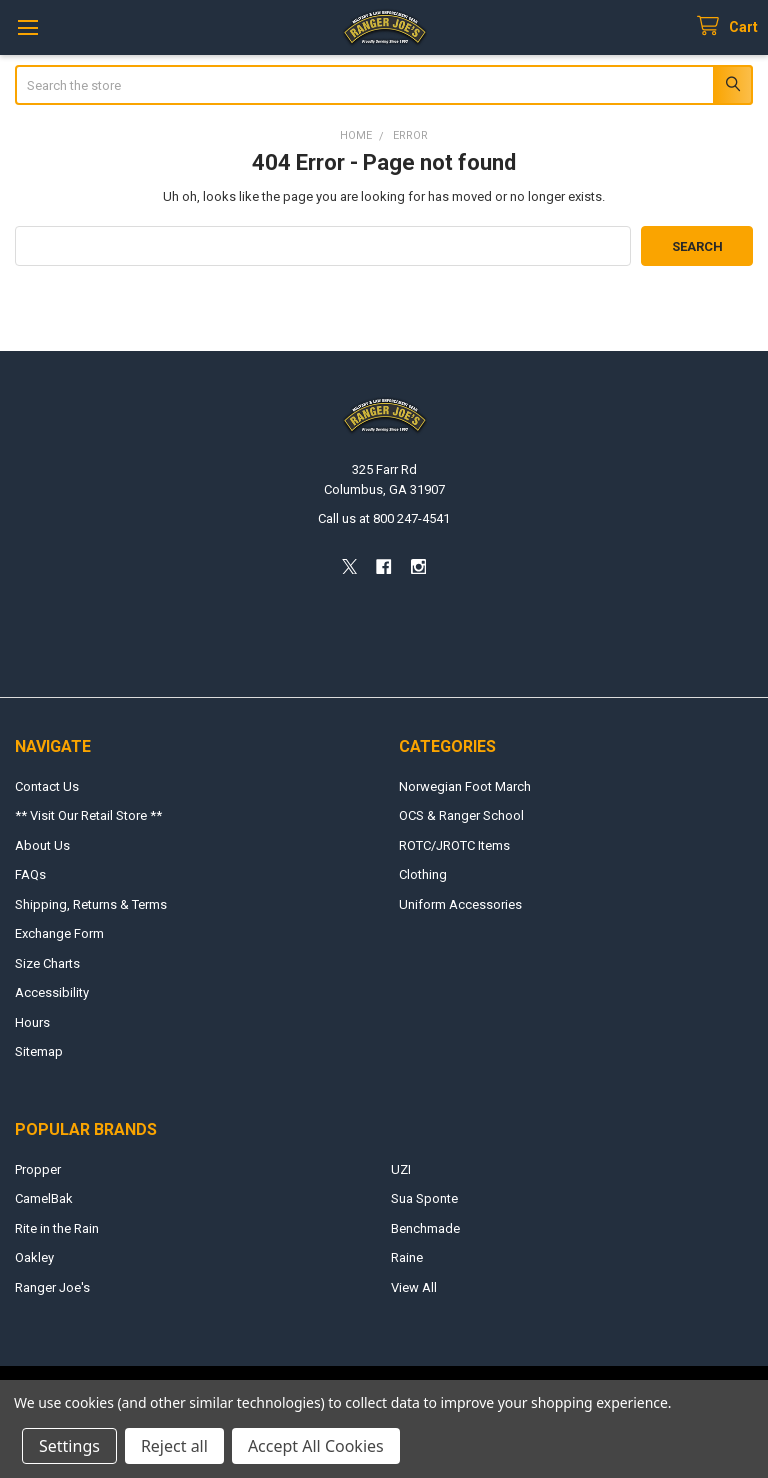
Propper (38, 1169)
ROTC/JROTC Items (454, 845)
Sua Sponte (424, 1198)
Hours (32, 1022)
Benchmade (425, 1228)
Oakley (34, 1257)
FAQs (30, 874)
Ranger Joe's (52, 1287)
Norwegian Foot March (465, 786)
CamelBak (44, 1198)
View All (414, 1287)
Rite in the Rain (57, 1228)
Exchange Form (59, 933)
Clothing (423, 874)
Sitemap (39, 1051)
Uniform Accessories (460, 904)
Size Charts (47, 963)
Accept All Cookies (316, 1446)
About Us (42, 845)
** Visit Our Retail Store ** (88, 815)
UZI (401, 1169)
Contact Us (47, 786)
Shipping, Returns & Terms (91, 904)
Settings (69, 1446)
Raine (407, 1257)
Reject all (174, 1446)
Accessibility (52, 992)
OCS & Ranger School (461, 815)
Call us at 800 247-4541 (384, 518)
